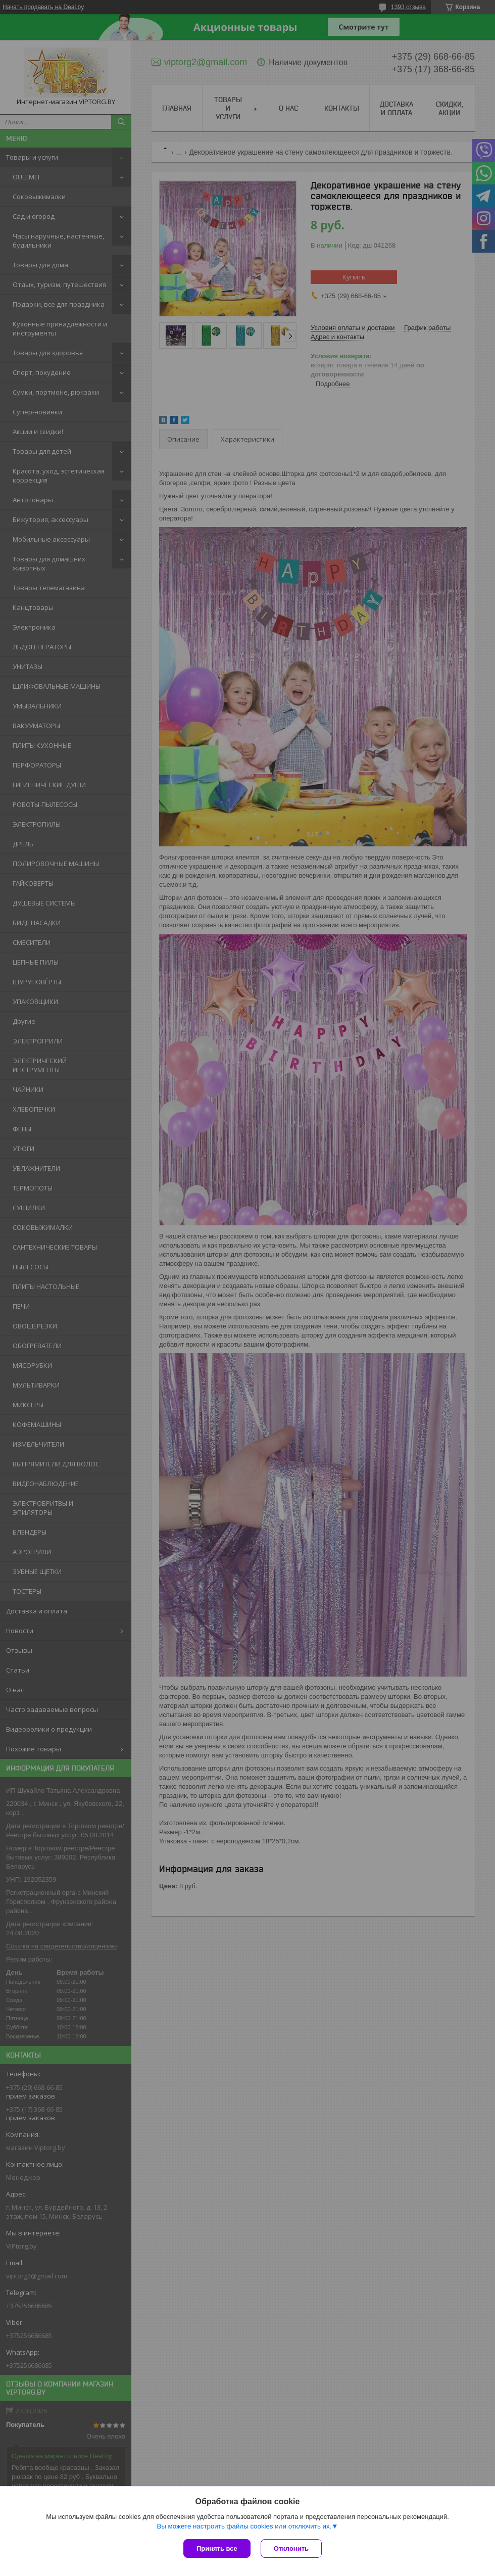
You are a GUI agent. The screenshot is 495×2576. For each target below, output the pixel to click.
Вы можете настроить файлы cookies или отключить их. (244, 2526)
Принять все (216, 2548)
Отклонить (291, 2548)
